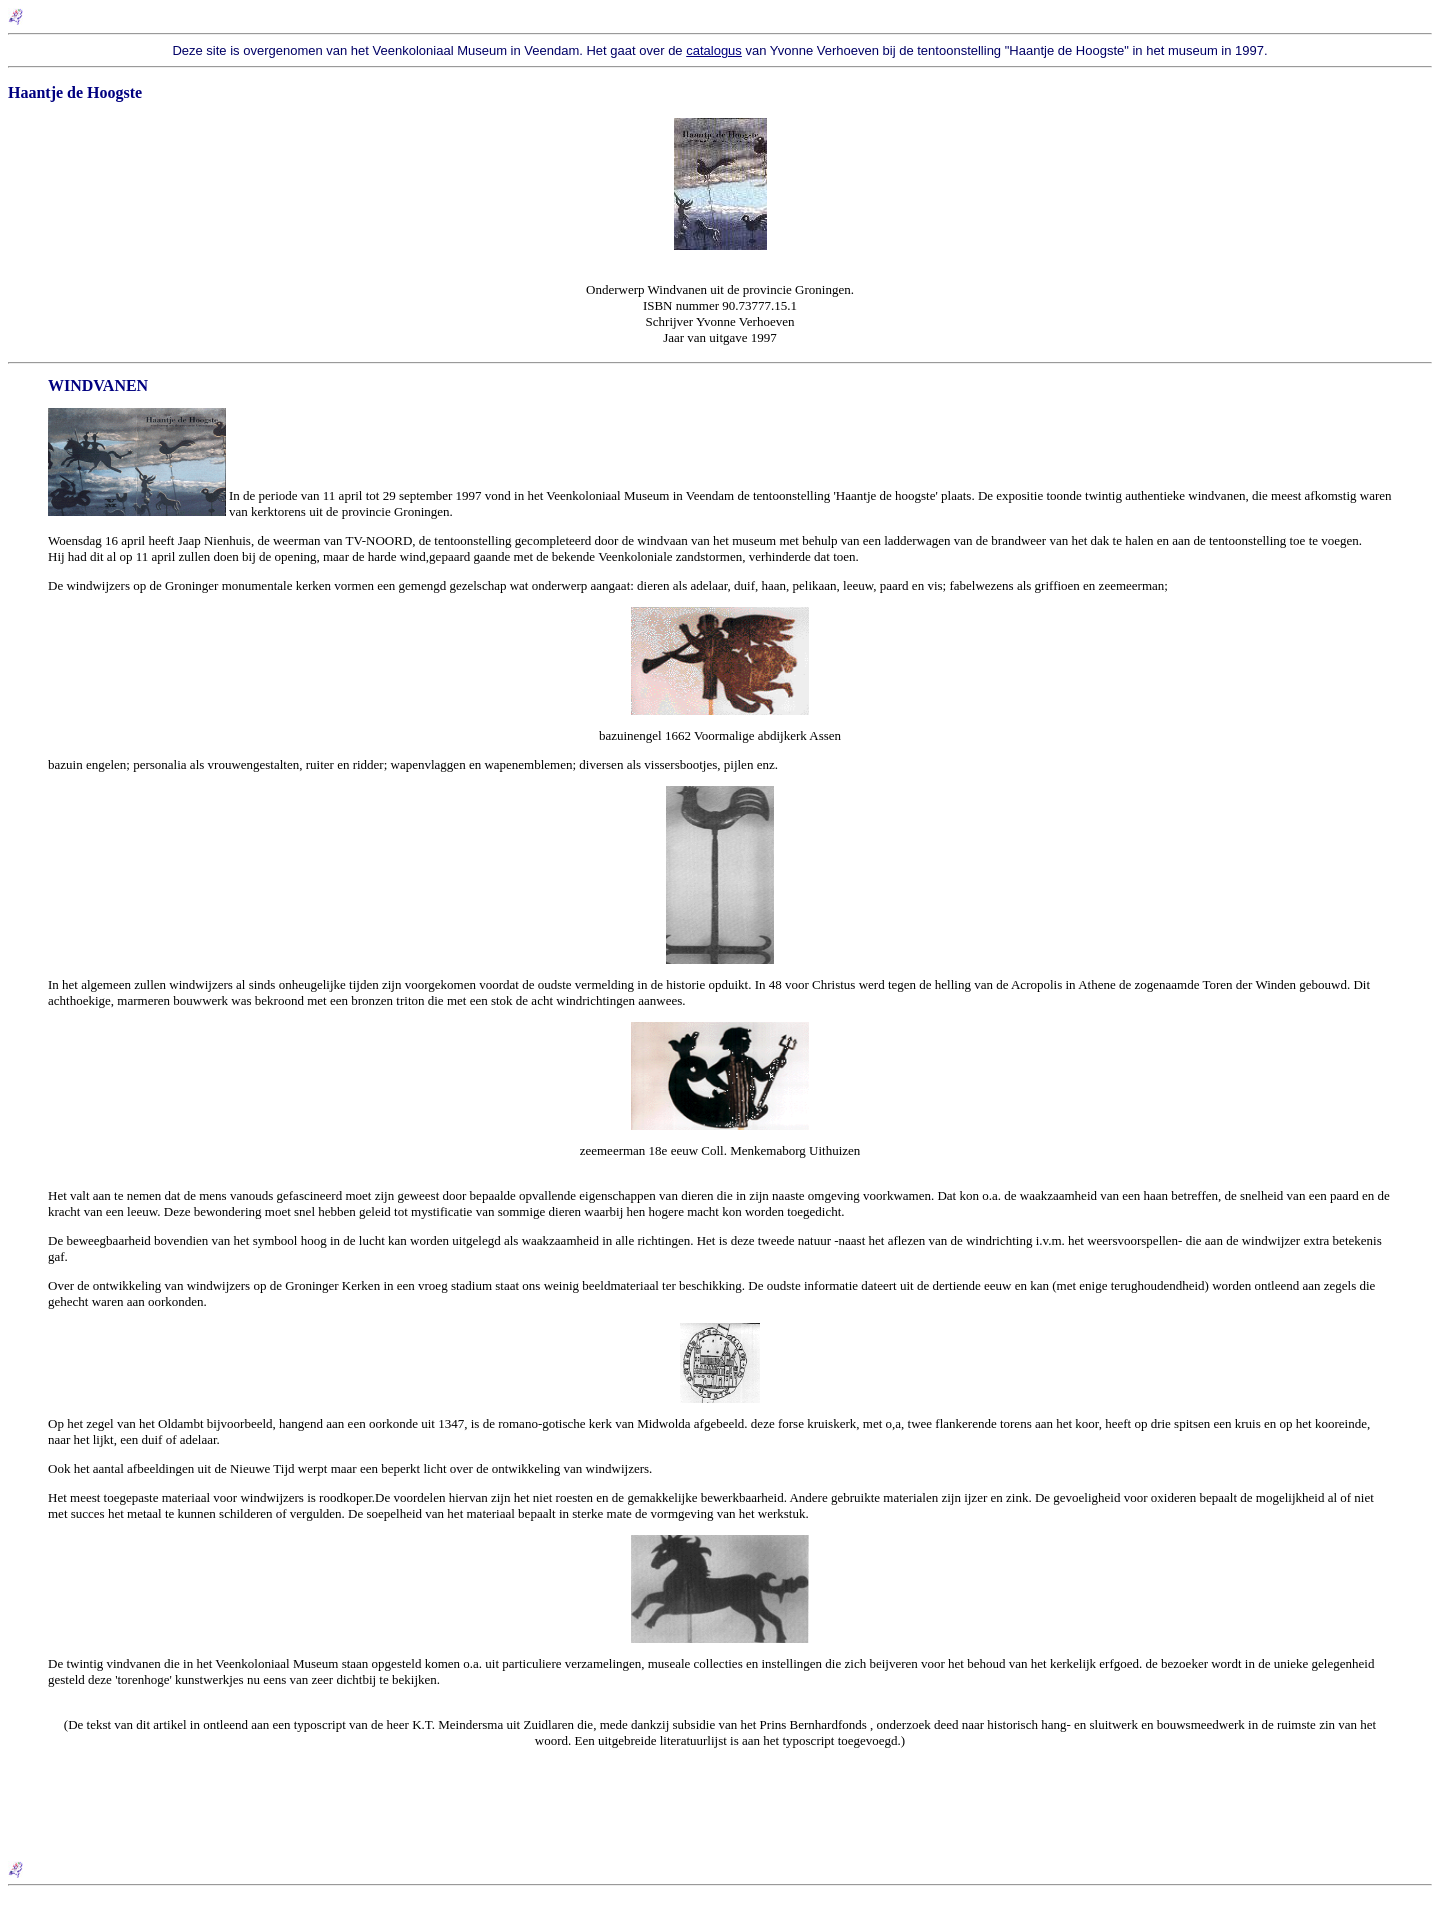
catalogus (714, 50)
